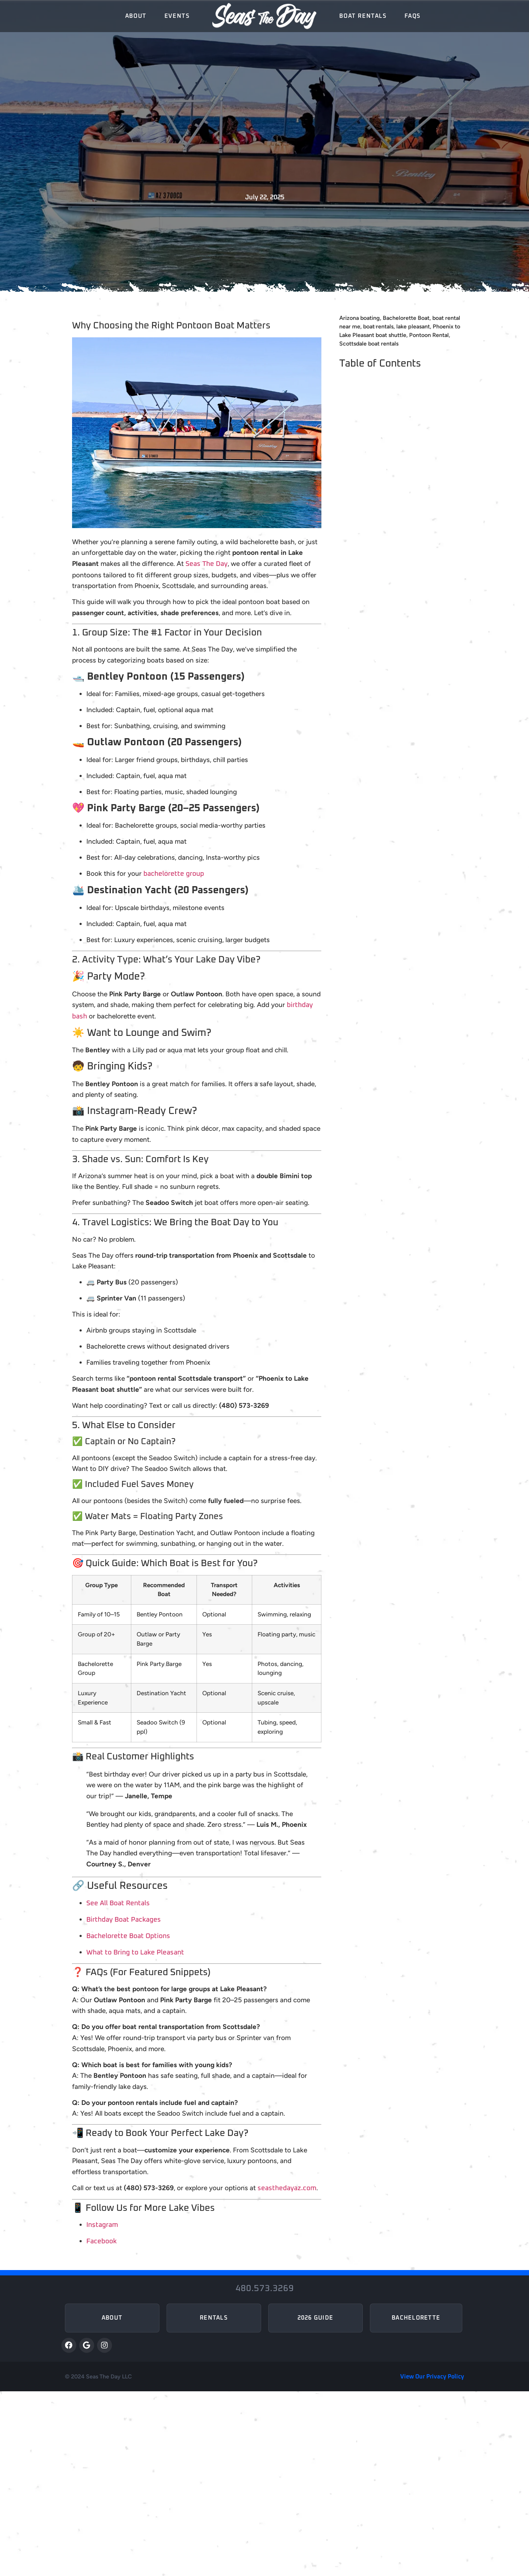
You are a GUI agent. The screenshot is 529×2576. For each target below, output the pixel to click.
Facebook (101, 2241)
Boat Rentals (362, 16)
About (136, 16)
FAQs (413, 16)
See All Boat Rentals (118, 1903)
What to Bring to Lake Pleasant (135, 1952)
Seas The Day (206, 564)
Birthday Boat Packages (123, 1919)
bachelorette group (173, 873)
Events (177, 16)
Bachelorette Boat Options (128, 1936)
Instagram (102, 2225)
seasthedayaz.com (287, 2188)
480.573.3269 (264, 2288)
